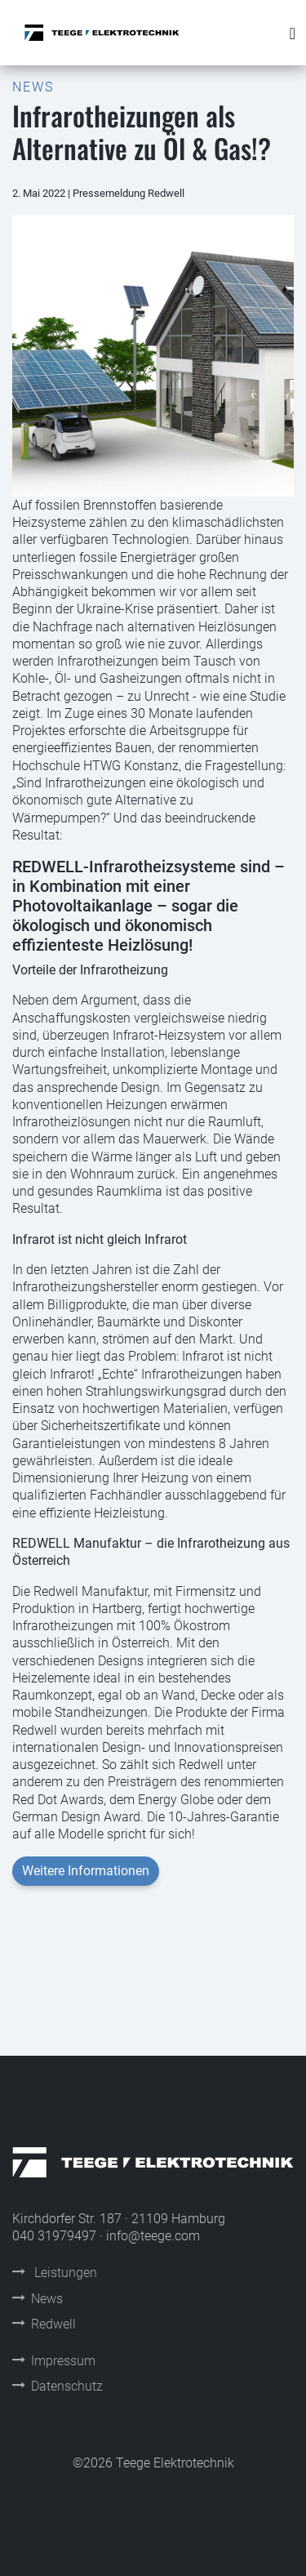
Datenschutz (57, 2386)
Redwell (44, 2324)
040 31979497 (54, 2236)
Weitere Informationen (85, 1871)
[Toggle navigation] (292, 33)
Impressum (53, 2361)
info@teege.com (153, 2236)
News (37, 2298)
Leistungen (54, 2272)
